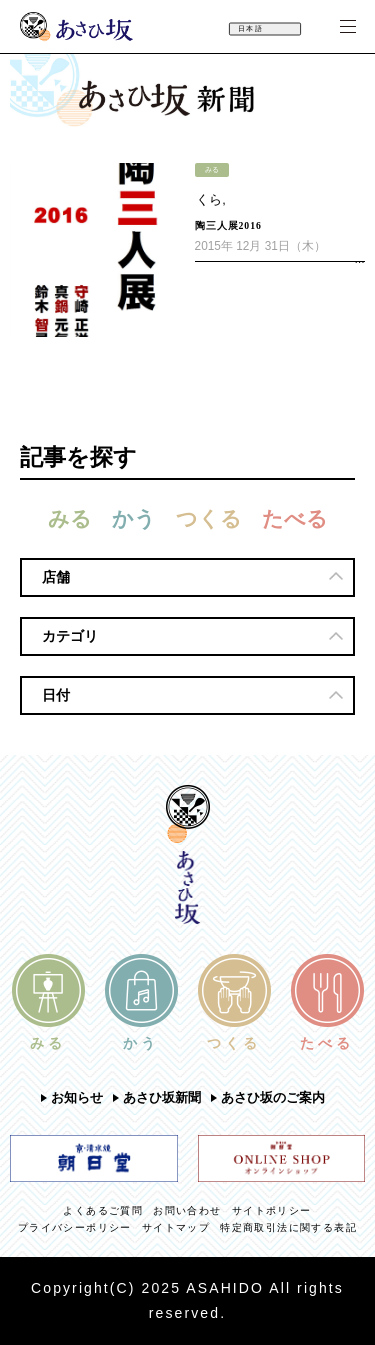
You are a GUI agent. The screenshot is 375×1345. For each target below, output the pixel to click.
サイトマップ (176, 1227)
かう (134, 518)
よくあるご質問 (103, 1210)
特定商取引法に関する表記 (288, 1227)
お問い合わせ (187, 1210)
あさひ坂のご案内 (273, 1098)
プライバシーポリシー (75, 1227)
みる (70, 518)
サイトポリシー (272, 1210)
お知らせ (77, 1098)
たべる (295, 518)
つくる (209, 518)
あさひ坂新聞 (162, 1098)
